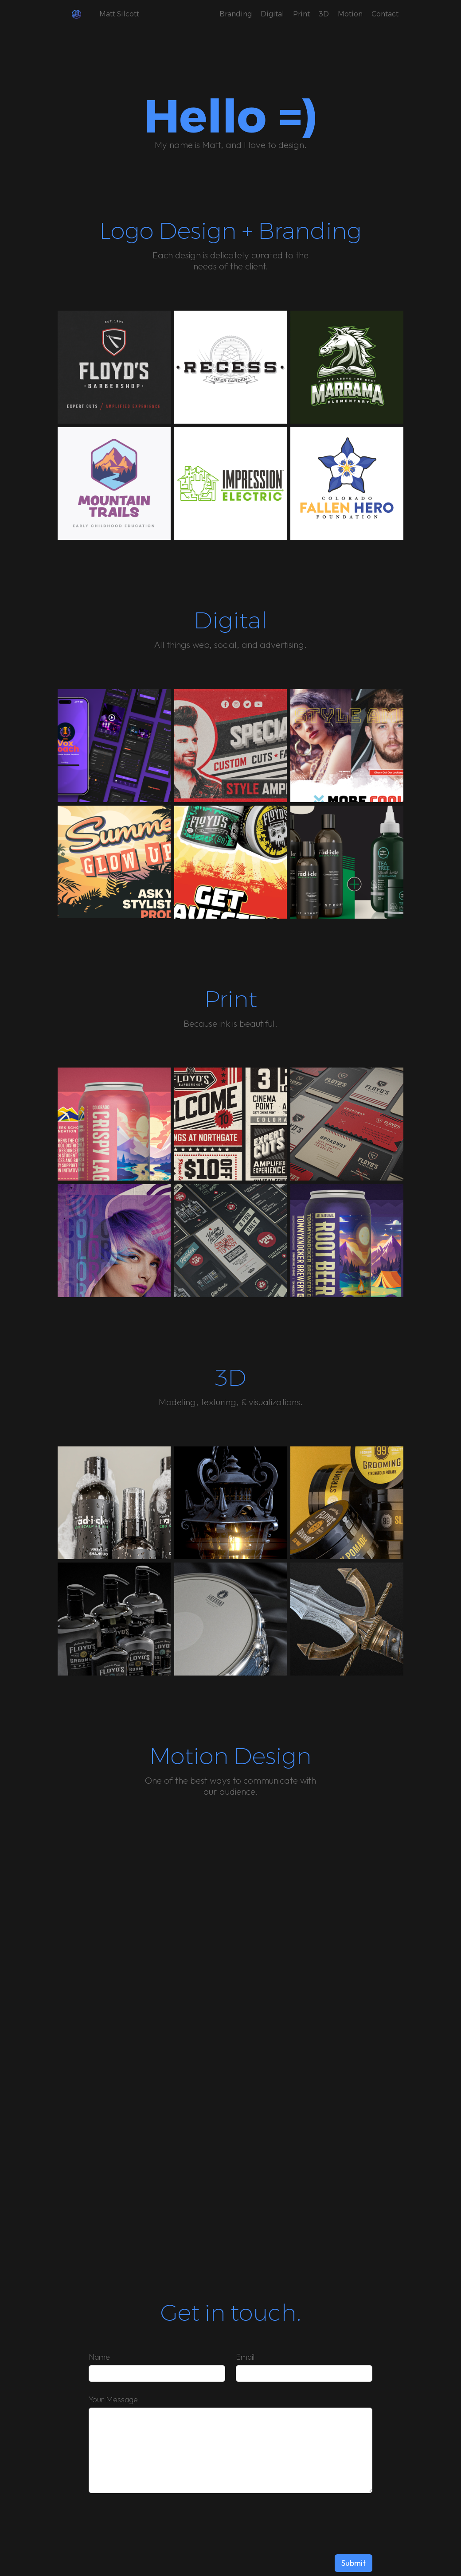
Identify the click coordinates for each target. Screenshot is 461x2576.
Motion (350, 14)
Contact (384, 14)
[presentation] (305, 2522)
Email (245, 2357)
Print (301, 14)
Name (99, 2357)
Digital (272, 14)
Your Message (113, 2399)
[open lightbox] (114, 367)
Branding (235, 14)
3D (324, 14)
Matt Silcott (119, 14)
